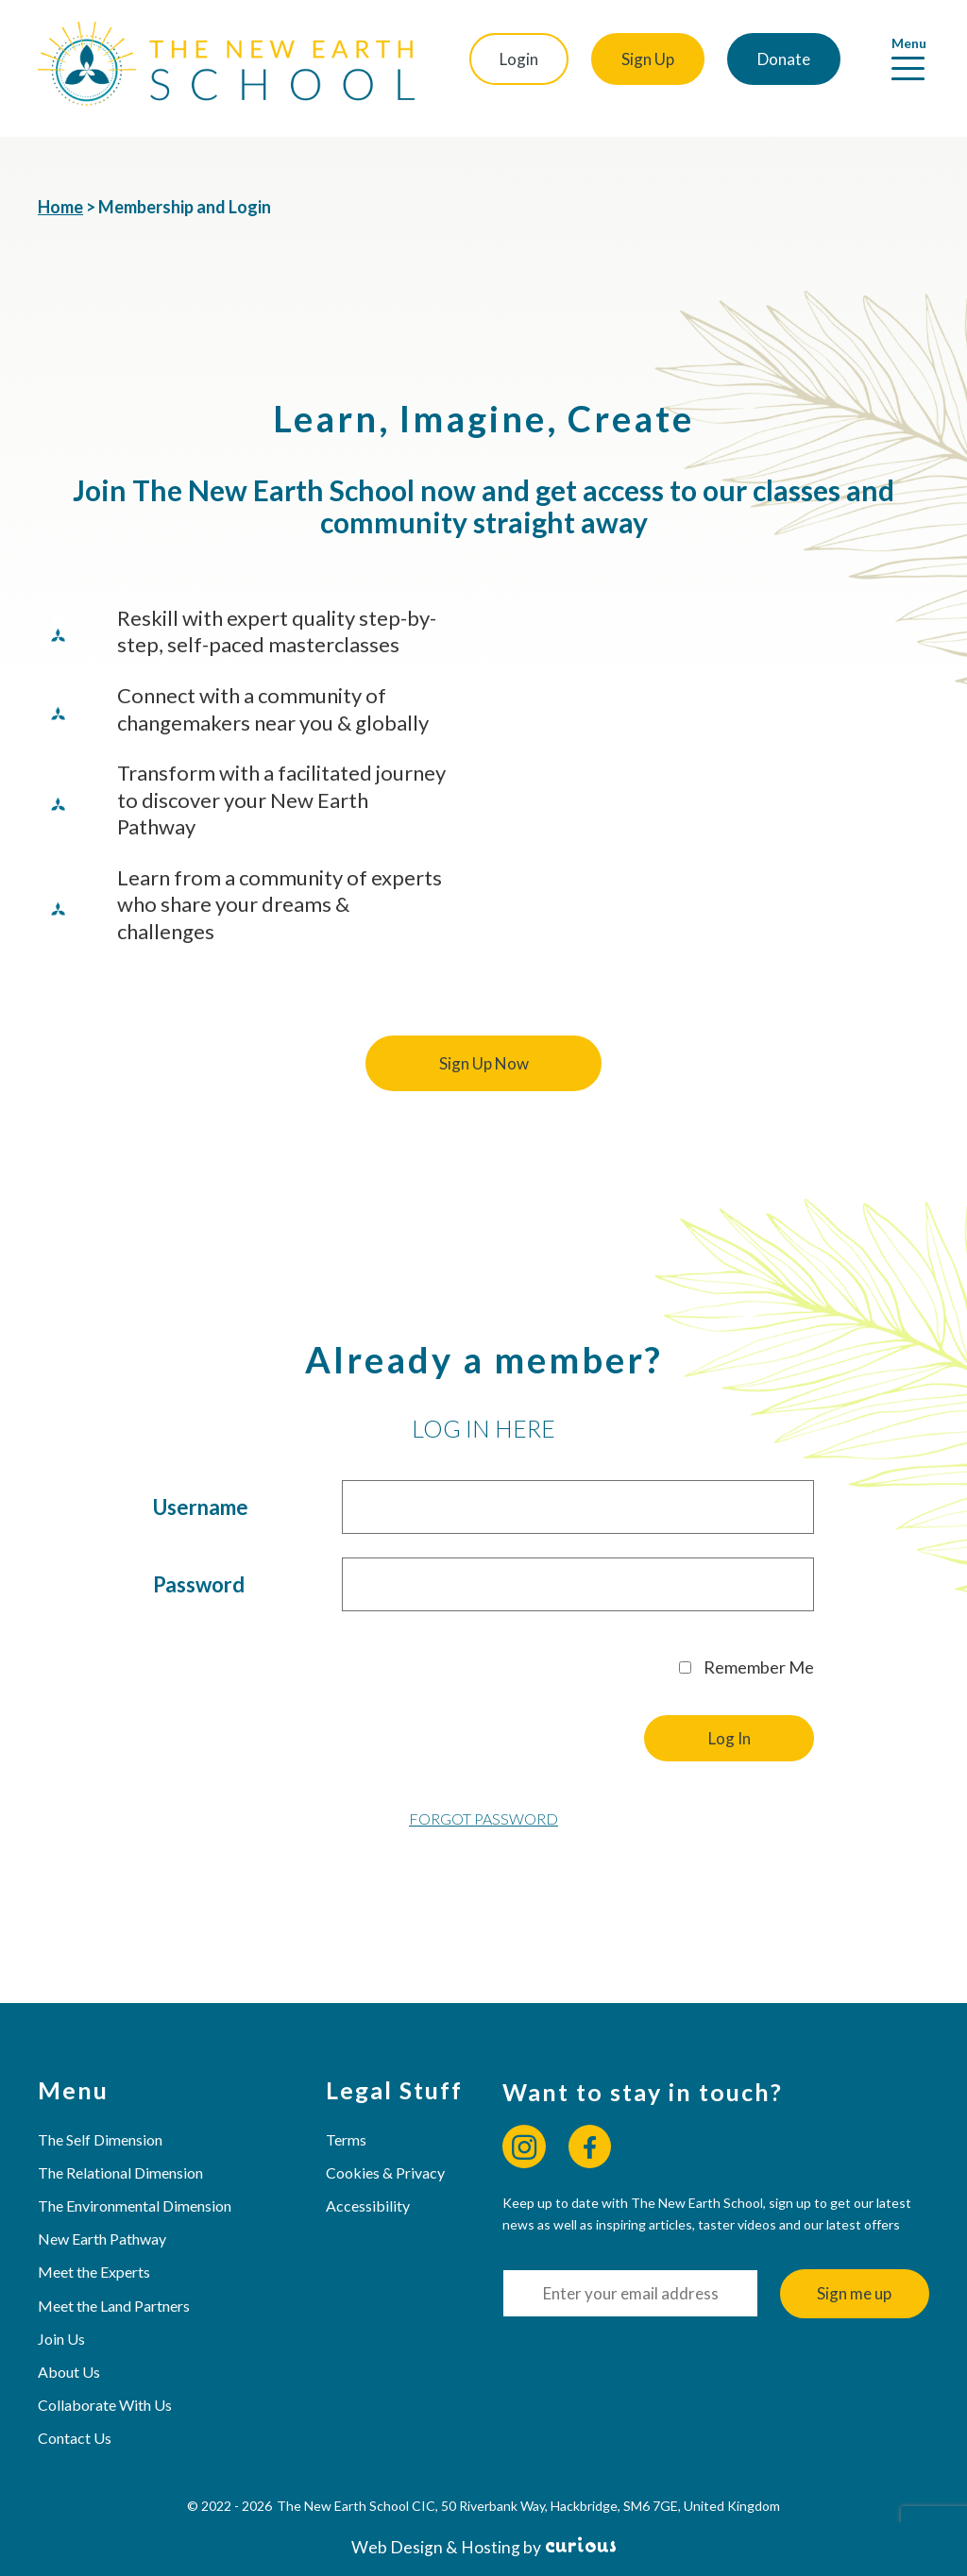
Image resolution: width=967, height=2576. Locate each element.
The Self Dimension (100, 2139)
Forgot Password (483, 1818)
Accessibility (368, 2205)
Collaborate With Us (105, 2405)
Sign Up (647, 59)
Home (60, 206)
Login (519, 59)
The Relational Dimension (120, 2172)
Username (200, 1507)
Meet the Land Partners (114, 2306)
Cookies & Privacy (385, 2172)
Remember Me (746, 1667)
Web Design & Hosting (435, 2547)
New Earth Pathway (102, 2239)
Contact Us (74, 2438)
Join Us (61, 2339)
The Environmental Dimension (134, 2205)
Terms (346, 2139)
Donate (783, 59)
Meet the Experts (94, 2272)
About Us (69, 2372)
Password (199, 1584)
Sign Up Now (484, 1063)
